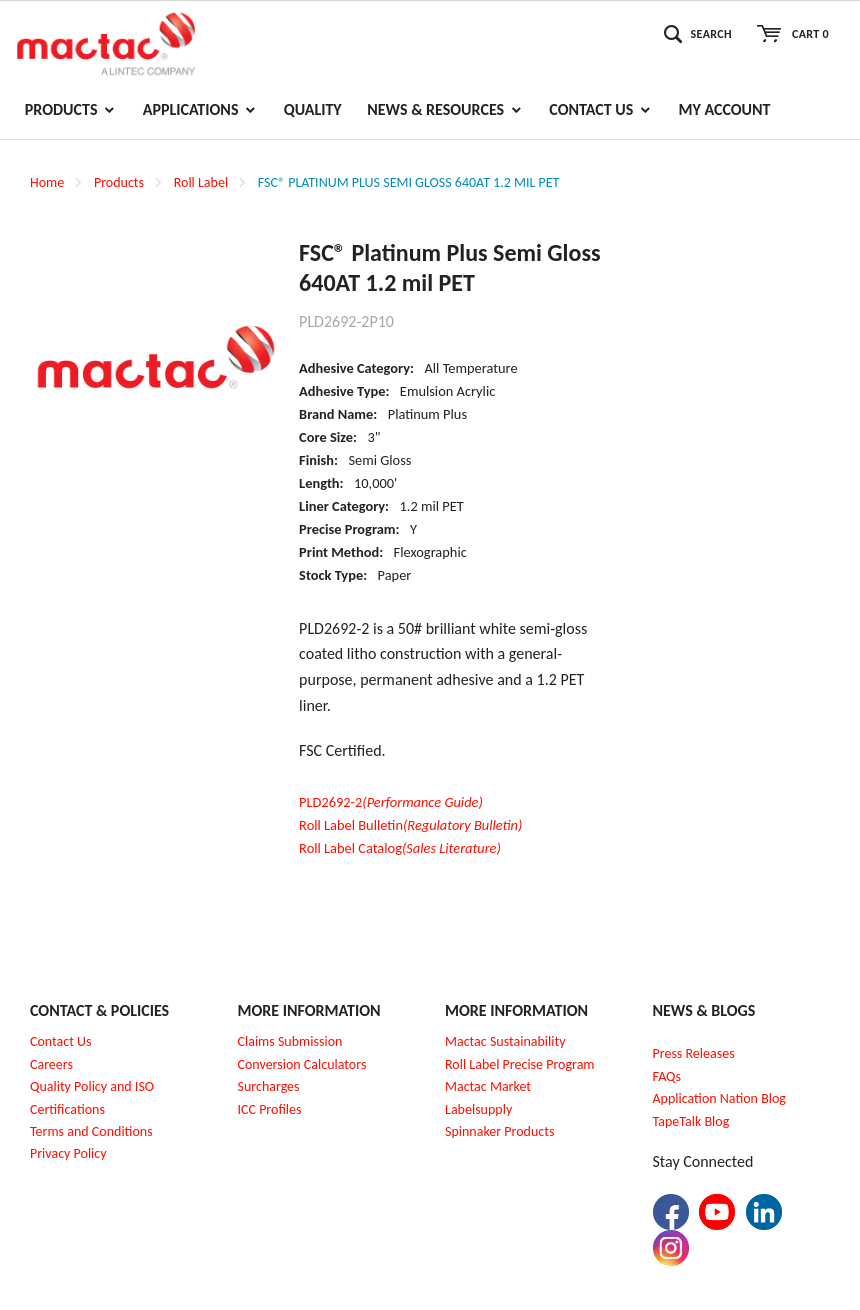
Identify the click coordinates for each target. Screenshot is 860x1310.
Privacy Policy (68, 1153)
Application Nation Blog (719, 1098)
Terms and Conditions (91, 1131)
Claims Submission (290, 1041)
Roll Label (201, 182)
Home (47, 182)
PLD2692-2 (391, 802)
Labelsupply (478, 1109)
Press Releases (694, 1053)
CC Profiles (271, 1109)
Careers (51, 1064)
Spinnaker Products (499, 1131)
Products (119, 182)
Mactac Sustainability (505, 1041)
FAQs (667, 1076)
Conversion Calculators (302, 1064)
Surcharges (269, 1086)
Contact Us (61, 1041)
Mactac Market (488, 1086)
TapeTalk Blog (691, 1121)
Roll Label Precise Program (520, 1064)
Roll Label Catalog (400, 848)
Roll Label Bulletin (410, 825)
